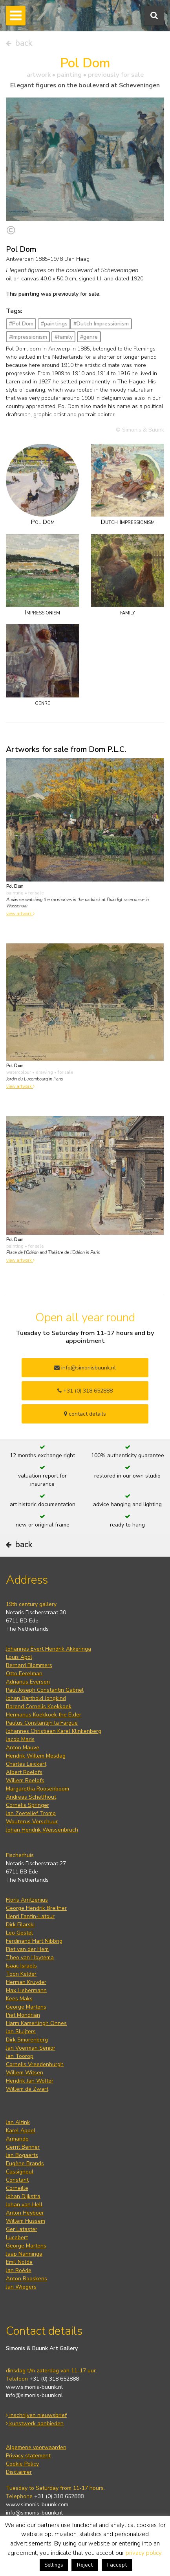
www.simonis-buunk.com (37, 2504)
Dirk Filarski (20, 1924)
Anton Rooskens (26, 2278)
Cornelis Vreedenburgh (35, 2064)
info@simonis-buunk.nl (34, 2395)
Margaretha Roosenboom (37, 1788)
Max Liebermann (26, 1990)
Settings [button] (53, 2565)
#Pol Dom (21, 323)
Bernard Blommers (29, 1665)
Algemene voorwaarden (36, 2447)
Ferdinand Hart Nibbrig (34, 1941)
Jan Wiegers (21, 2287)
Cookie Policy (22, 2464)
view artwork (20, 914)
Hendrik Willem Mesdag (36, 1755)
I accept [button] (117, 2565)
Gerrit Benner (23, 2147)
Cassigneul (19, 2171)
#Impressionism (28, 337)
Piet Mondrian (23, 2015)
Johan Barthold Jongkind (36, 1698)
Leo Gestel (19, 1933)
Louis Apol (19, 1657)
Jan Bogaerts (22, 2155)
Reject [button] (85, 2565)
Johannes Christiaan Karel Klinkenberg (53, 1731)
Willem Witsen (24, 2072)
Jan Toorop (19, 2056)
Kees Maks (19, 1998)
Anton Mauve (22, 1747)
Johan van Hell (24, 2204)
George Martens (26, 2007)
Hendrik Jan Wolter (29, 2081)
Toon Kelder (21, 1974)
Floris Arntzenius (27, 1900)
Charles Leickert (26, 1764)
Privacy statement (28, 2455)
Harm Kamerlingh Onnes (36, 2023)
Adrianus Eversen (28, 1681)
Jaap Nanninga (24, 2254)
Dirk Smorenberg (27, 2039)
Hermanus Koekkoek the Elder (43, 1714)
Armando (17, 2138)
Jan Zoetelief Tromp (31, 1813)
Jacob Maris (20, 1739)
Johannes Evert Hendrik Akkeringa (48, 1649)
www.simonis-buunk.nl (34, 2387)
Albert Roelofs (24, 1772)
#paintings (54, 323)
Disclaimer (19, 2472)
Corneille (17, 2188)
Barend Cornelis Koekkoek (38, 1706)
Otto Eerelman (24, 1673)
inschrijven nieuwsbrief (36, 2415)
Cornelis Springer (27, 1805)
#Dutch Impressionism (101, 323)
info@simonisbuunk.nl (85, 1367)
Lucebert (17, 2237)
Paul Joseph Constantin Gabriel (45, 1690)
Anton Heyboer (25, 2213)
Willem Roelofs (25, 1780)
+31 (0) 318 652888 (85, 1391)
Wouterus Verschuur (32, 1821)
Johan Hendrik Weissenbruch (42, 1830)
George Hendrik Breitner (36, 1908)
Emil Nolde (19, 2262)
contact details (85, 1414)
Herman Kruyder (26, 1982)
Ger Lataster (21, 2229)
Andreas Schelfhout (31, 1797)
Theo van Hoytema (30, 1957)
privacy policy (143, 2553)
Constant (17, 2180)
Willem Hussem (25, 2221)
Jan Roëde (18, 2270)
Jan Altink (18, 2122)
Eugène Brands (25, 2163)
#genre (89, 337)
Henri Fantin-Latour (30, 1916)
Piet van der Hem (27, 1949)
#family (64, 337)
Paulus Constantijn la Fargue (42, 1723)
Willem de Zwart (27, 2089)
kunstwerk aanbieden (35, 2423)
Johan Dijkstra (23, 2196)
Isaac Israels (21, 1965)
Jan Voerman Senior (30, 2048)
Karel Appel (20, 2130)
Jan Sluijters (21, 2031)
